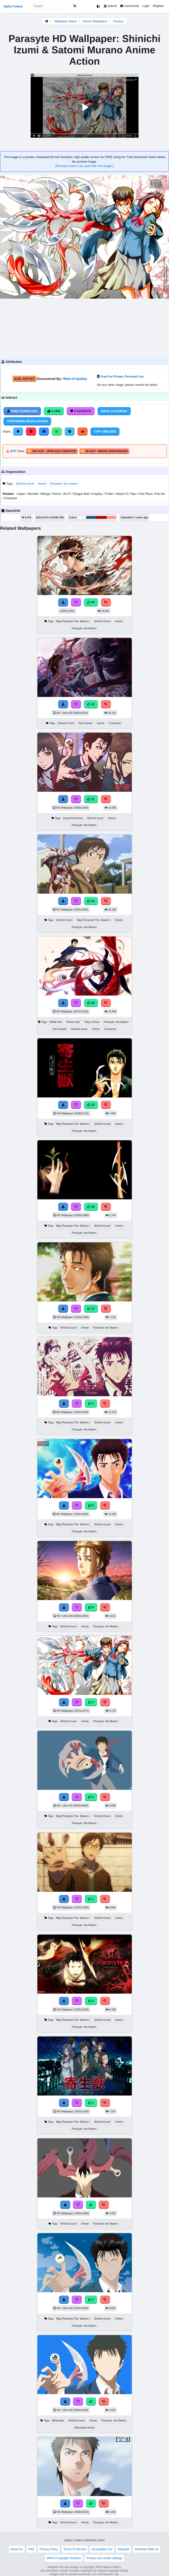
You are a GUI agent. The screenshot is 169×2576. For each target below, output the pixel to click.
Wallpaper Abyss (65, 21)
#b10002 (101, 517)
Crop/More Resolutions (27, 421)
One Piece (145, 493)
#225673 (91, 517)
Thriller (108, 493)
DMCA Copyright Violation (64, 2558)
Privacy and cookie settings (104, 2558)
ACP (13, 451)
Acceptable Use (101, 2549)
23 (91, 1105)
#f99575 (111, 517)
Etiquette (123, 2549)
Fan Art (159, 493)
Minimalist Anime (84, 2427)
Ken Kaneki (85, 723)
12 (91, 1308)
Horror (56, 493)
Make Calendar (114, 411)
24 (91, 901)
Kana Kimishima (72, 818)
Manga (45, 493)
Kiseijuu (118, 21)
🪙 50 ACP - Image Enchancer (104, 451)
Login (145, 6)
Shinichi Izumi (25, 483)
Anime (42, 483)
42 (91, 704)
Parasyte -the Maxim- (84, 628)
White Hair (56, 1022)
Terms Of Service (74, 2549)
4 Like (53, 411)
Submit (110, 6)
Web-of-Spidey (75, 379)
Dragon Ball (81, 493)
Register (158, 6)
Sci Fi (67, 493)
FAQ (31, 2549)
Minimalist (58, 2420)
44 (91, 602)
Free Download (22, 411)
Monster (32, 493)
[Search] (75, 6)
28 (91, 1003)
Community (129, 6)
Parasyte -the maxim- (64, 483)
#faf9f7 (82, 517)
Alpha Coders (13, 6)
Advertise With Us (146, 2549)
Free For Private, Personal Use (122, 376)
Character (10, 498)
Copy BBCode (105, 431)
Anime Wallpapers (95, 21)
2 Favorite (80, 411)
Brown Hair (73, 1022)
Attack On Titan (125, 493)
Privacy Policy (49, 2549)
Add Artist (24, 379)
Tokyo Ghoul (91, 1022)
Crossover (115, 723)
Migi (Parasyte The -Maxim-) (73, 621)
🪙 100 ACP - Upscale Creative (51, 451)
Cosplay (96, 493)
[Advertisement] (84, 328)
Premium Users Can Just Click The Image (84, 166)
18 (91, 1206)
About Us (17, 2549)
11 (91, 799)
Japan (21, 493)
